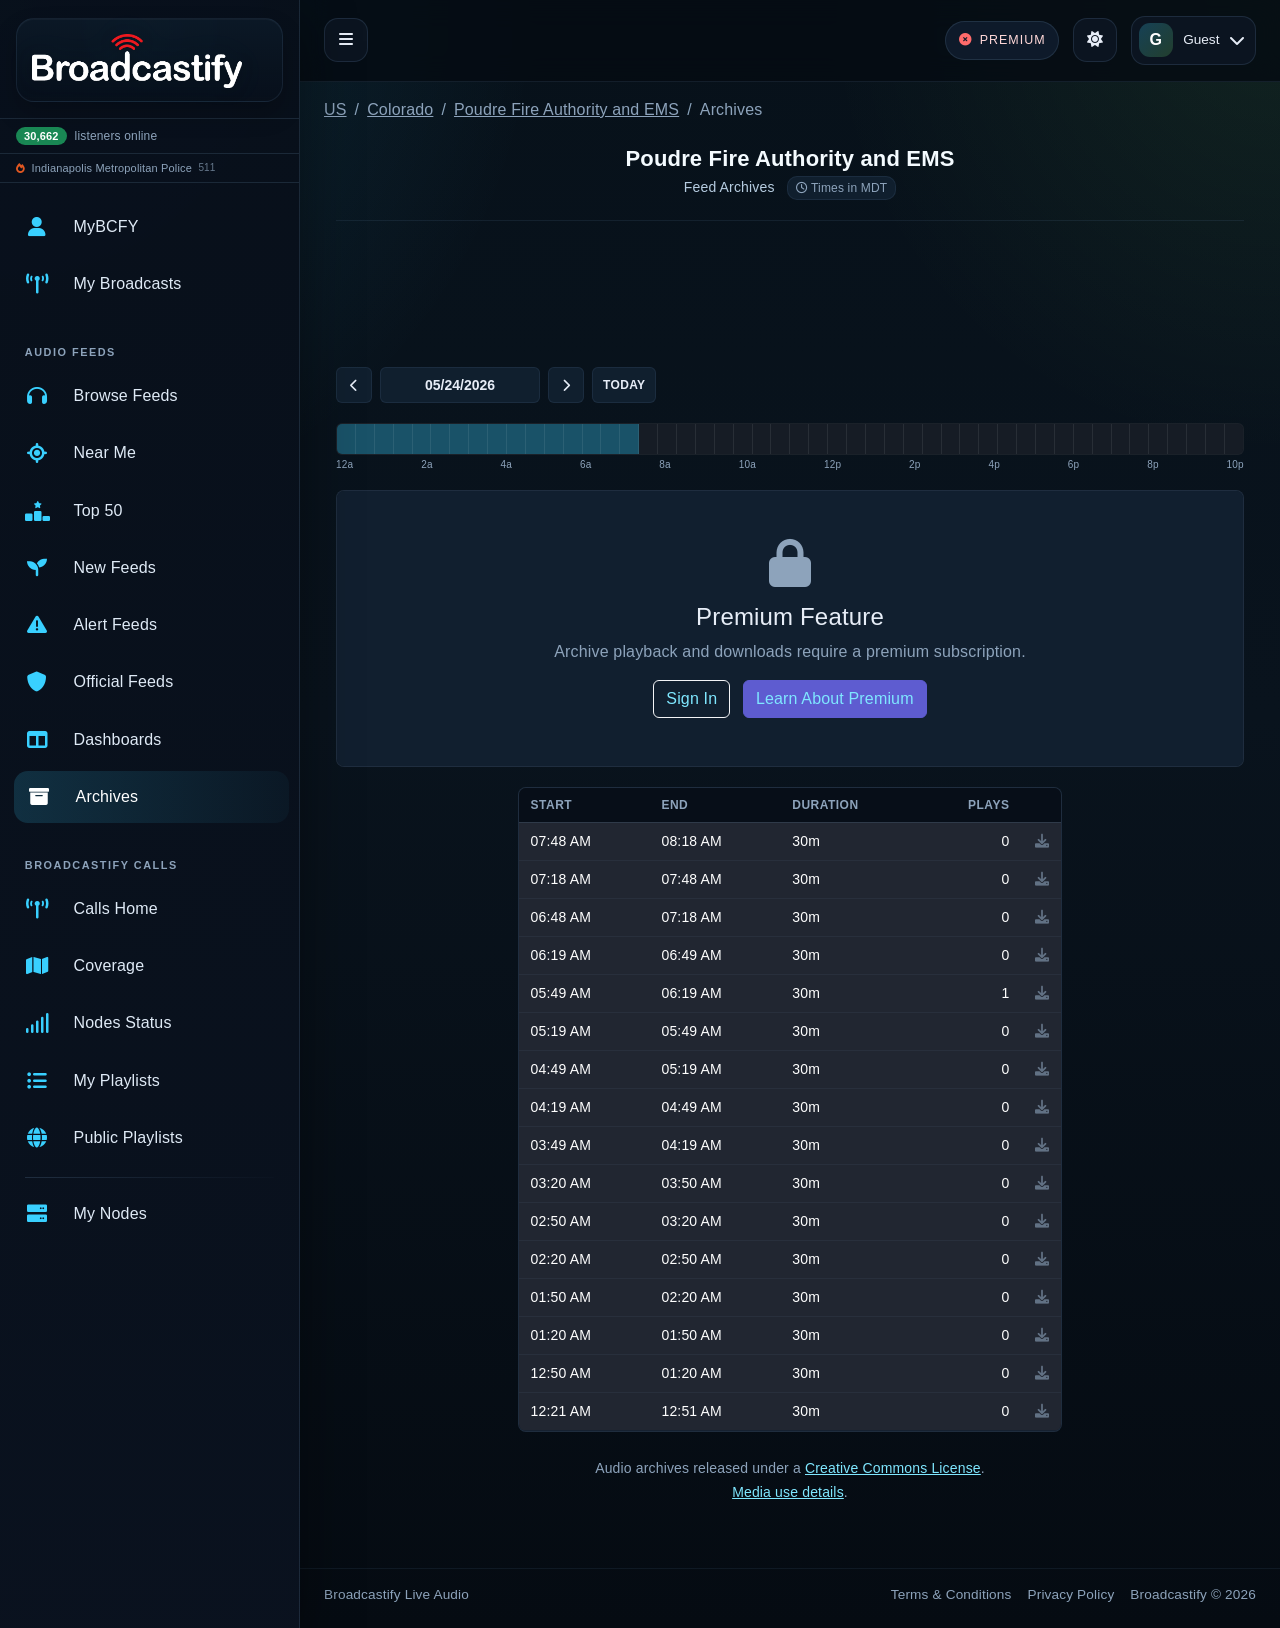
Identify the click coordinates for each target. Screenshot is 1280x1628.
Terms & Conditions (951, 1594)
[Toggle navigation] (346, 40)
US (335, 109)
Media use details (788, 1492)
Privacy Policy (1071, 1594)
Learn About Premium (835, 698)
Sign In (691, 698)
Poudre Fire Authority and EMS (566, 109)
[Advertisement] (790, 290)
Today (624, 385)
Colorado (400, 109)
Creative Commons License (893, 1468)
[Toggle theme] (1095, 40)
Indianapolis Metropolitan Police (112, 168)
